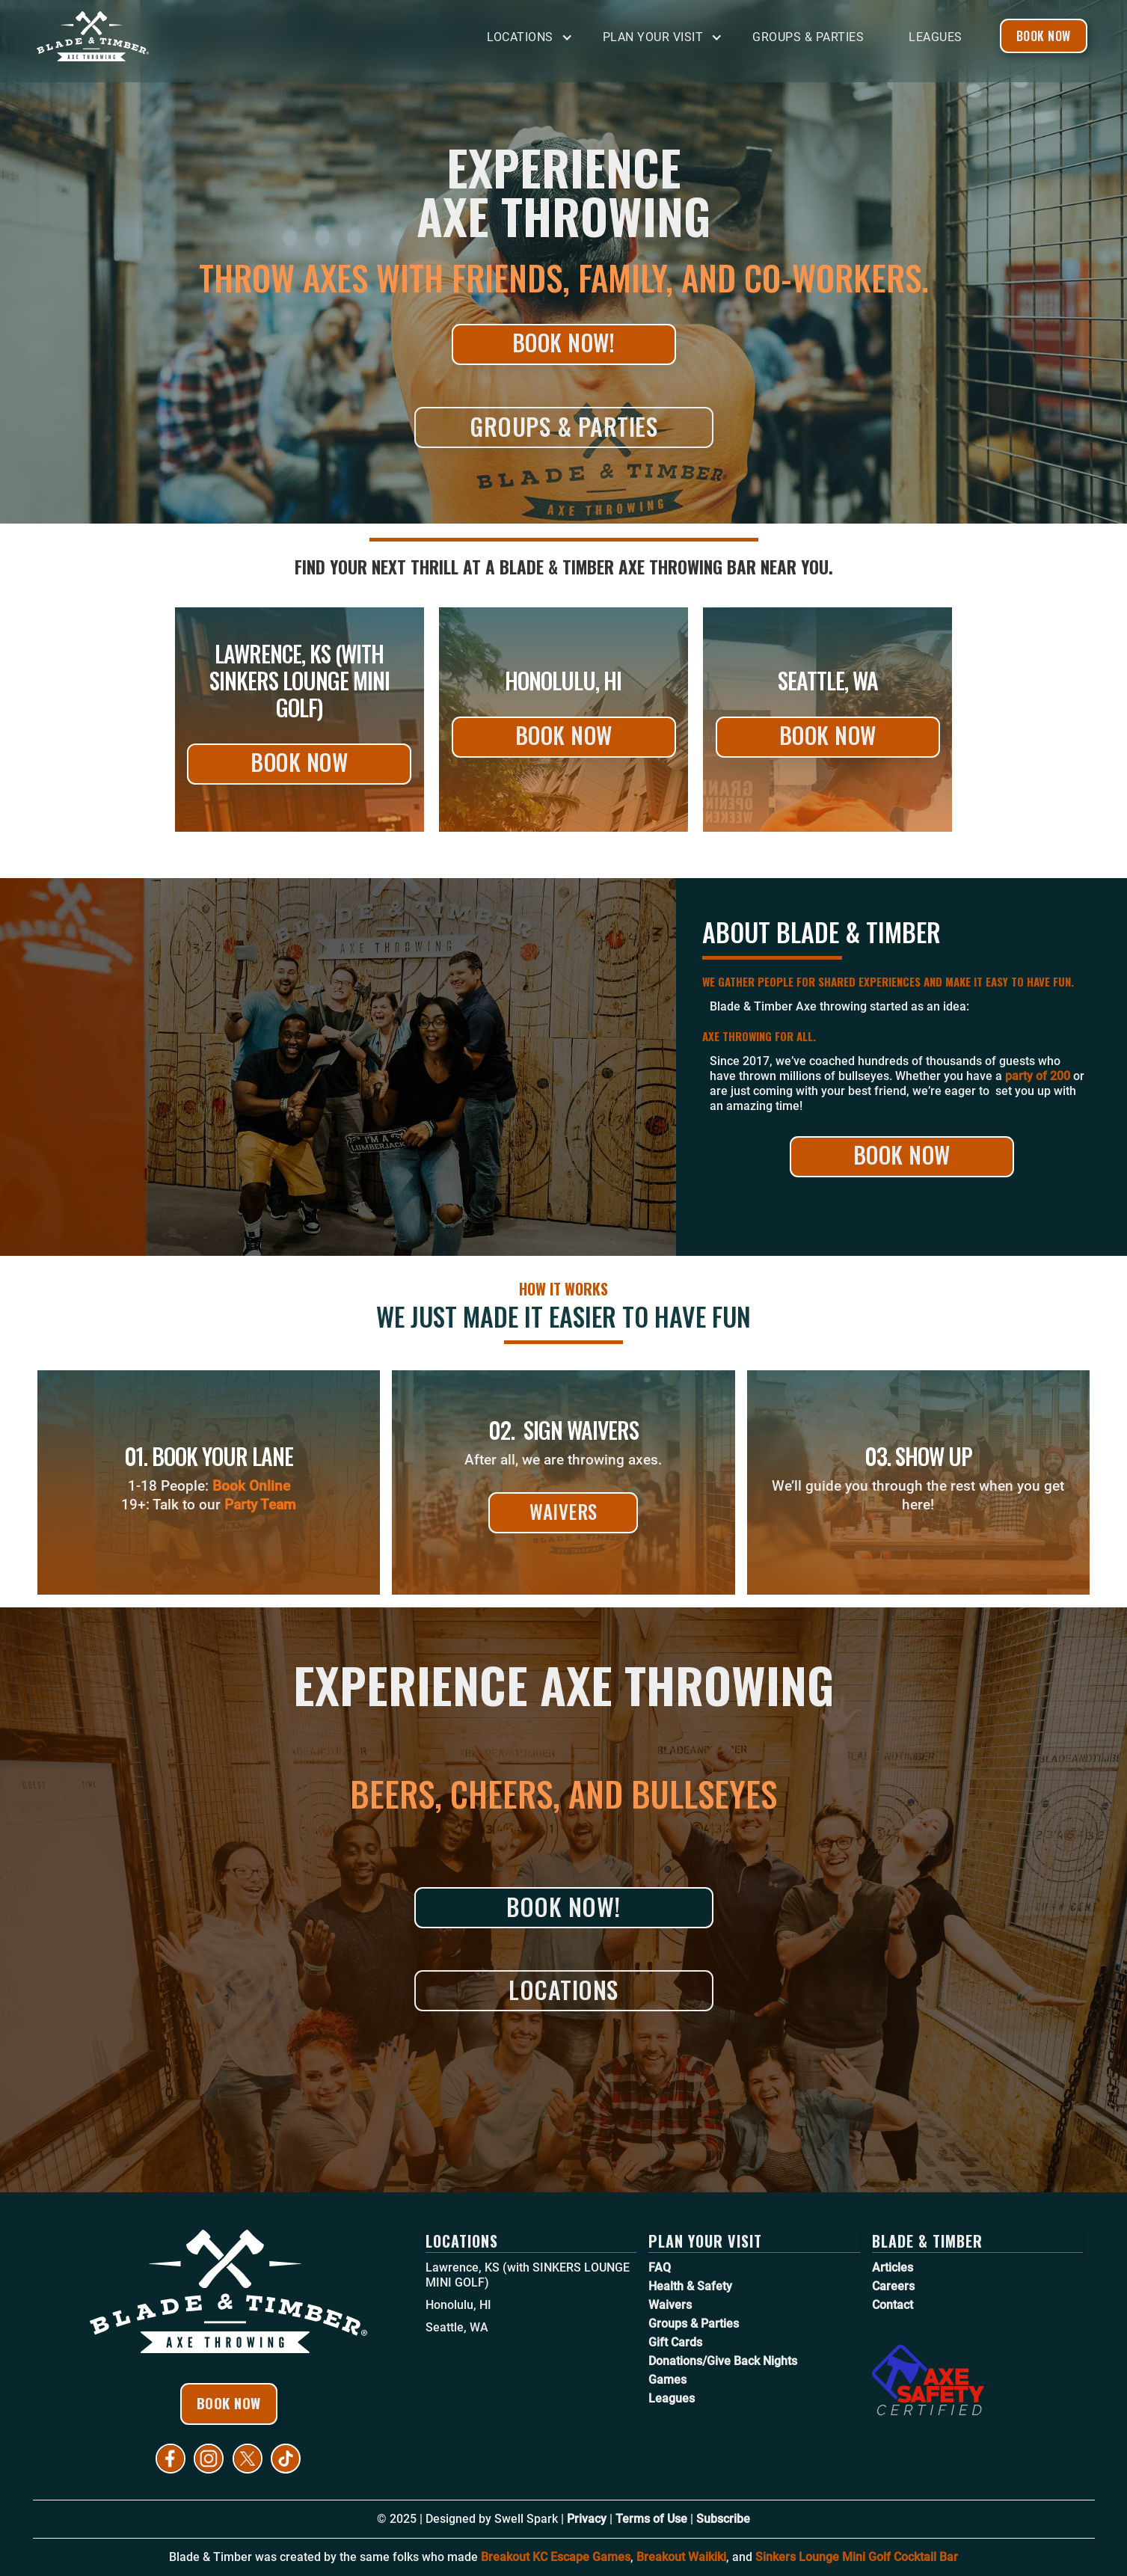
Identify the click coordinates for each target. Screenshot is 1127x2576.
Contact (892, 2305)
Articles (892, 2267)
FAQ (659, 2267)
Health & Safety (690, 2286)
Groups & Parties (808, 37)
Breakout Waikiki (681, 2557)
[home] (149, 36)
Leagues (935, 37)
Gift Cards (675, 2342)
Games (667, 2380)
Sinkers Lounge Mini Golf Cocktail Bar (856, 2557)
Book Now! (563, 342)
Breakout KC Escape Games (555, 2557)
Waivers (563, 1511)
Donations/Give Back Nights (722, 2361)
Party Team (260, 1504)
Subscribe (723, 2519)
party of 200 (1037, 1076)
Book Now (1043, 36)
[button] (533, 37)
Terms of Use (651, 2519)
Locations (563, 1989)
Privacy (587, 2519)
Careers (893, 2286)
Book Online (251, 1485)
